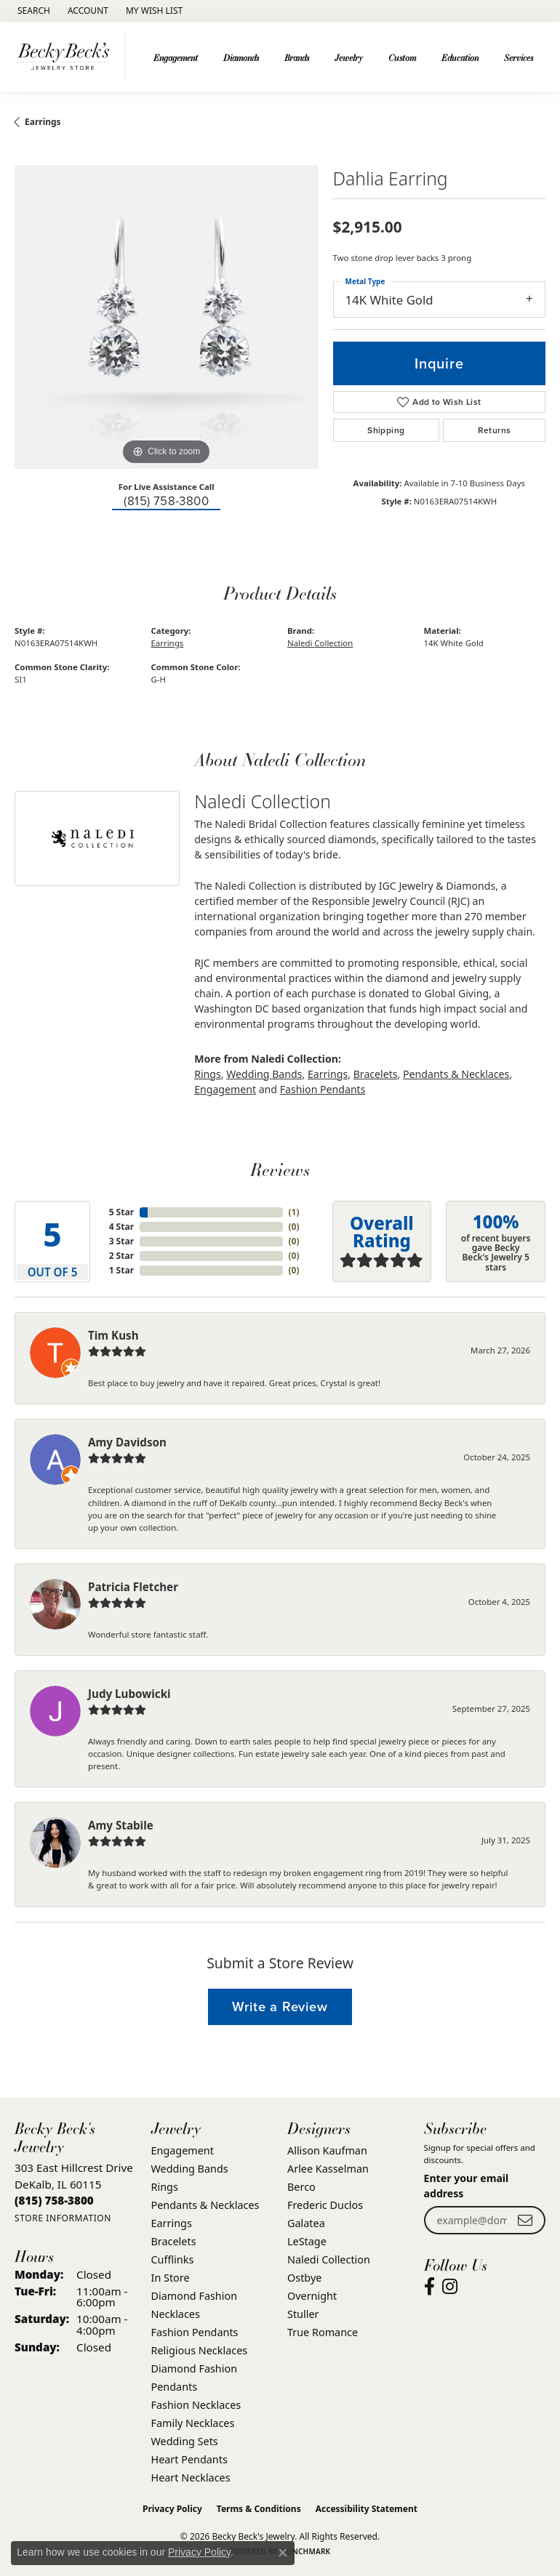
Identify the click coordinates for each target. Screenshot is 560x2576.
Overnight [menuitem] (312, 2296)
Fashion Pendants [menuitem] (195, 2332)
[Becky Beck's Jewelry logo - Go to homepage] (66, 57)
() (294, 1212)
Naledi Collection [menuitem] (328, 2259)
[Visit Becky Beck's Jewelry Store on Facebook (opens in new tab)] (429, 2286)
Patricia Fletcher (133, 1586)
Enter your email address (466, 2185)
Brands (296, 57)
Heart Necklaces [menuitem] (191, 2477)
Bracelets (375, 1074)
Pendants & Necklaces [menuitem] (205, 2205)
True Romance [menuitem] (322, 2332)
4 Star (121, 1226)
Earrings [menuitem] (171, 2223)
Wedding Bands (264, 1074)
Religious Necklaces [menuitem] (199, 2350)
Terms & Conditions (259, 2509)
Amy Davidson (127, 1442)
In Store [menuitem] (170, 2278)
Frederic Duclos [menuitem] (325, 2205)
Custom (402, 57)
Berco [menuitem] (301, 2187)
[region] (167, 317)
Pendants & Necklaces (456, 1074)
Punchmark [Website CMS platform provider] (306, 2551)
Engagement (175, 57)
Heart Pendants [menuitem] (189, 2459)
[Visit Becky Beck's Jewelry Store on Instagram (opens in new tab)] (449, 2286)
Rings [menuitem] (164, 2187)
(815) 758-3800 (166, 501)
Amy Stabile (120, 1825)
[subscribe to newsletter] (525, 2220)
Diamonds (241, 57)
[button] (32, 11)
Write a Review (279, 2006)
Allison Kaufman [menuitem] (327, 2150)
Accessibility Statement (366, 2509)
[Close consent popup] (283, 2552)
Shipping (385, 430)
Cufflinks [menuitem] (172, 2259)
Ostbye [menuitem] (304, 2278)
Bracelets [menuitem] (173, 2241)
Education (460, 57)
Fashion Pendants (323, 1089)
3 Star (121, 1241)
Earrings (43, 122)
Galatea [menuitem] (306, 2223)
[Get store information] (63, 2218)
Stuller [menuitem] (303, 2314)
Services (518, 57)
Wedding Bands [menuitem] (189, 2168)
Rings (207, 1074)
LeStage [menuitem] (307, 2241)
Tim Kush (113, 1335)
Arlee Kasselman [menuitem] (328, 2168)
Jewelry (349, 57)
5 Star (121, 1212)
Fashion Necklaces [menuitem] (196, 2405)
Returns (494, 430)
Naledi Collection (320, 642)
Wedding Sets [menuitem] (184, 2441)
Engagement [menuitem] (182, 2150)
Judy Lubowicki (129, 1693)
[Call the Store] (54, 2200)
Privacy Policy (172, 2509)
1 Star (121, 1270)
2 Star (121, 1255)
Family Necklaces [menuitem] (193, 2423)
